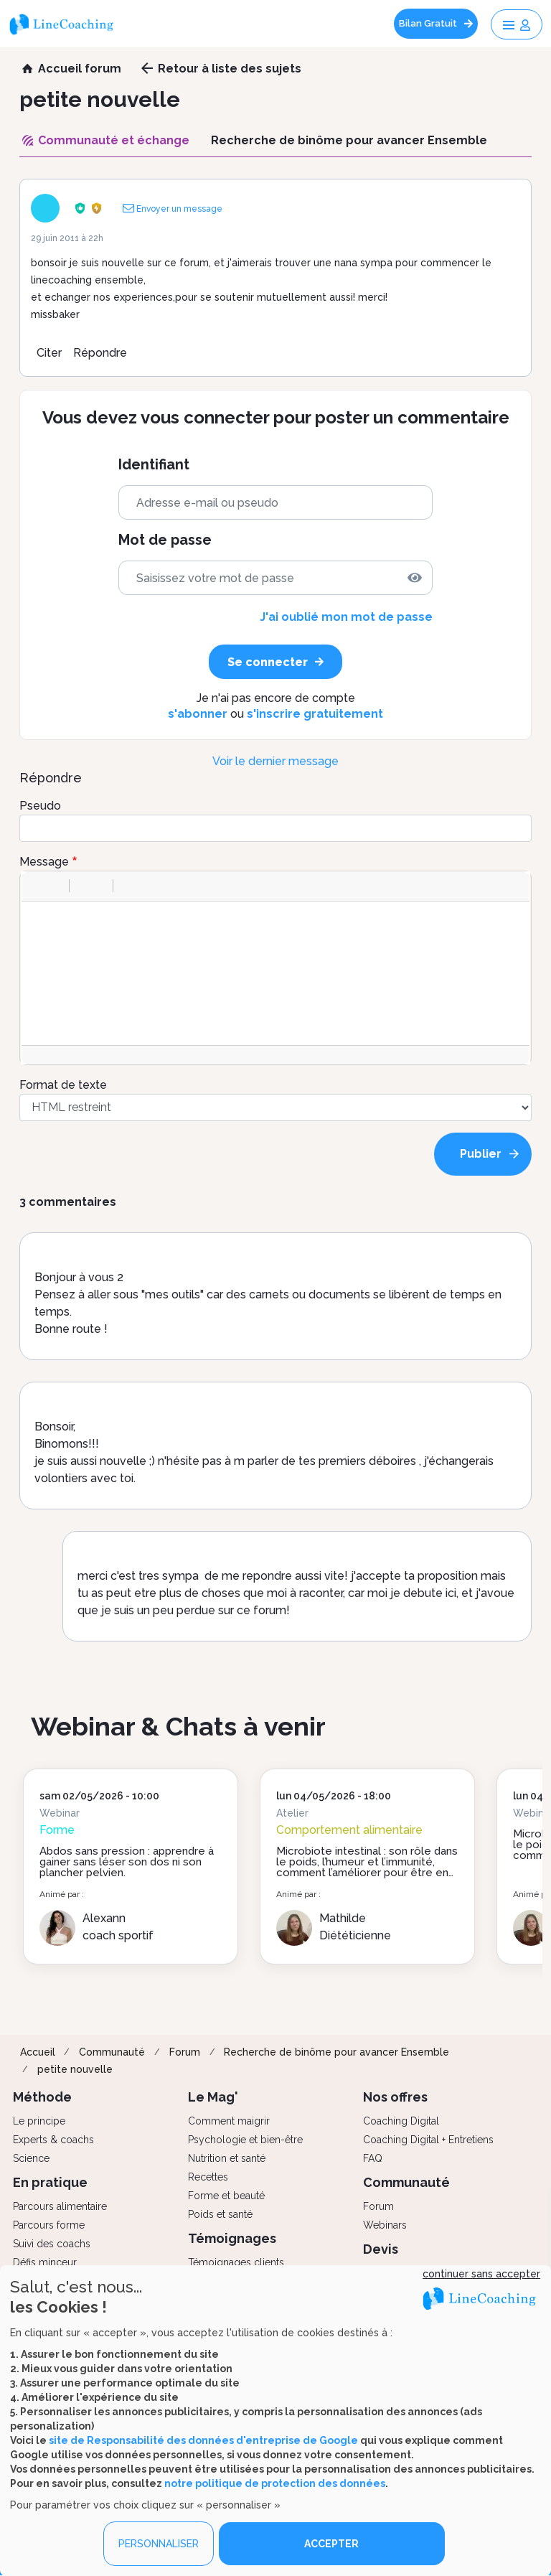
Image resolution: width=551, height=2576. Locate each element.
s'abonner (197, 714)
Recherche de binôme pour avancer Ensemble (336, 2052)
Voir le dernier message (275, 761)
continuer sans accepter (481, 2274)
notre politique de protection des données (274, 2483)
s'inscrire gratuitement (315, 714)
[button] (37, 885)
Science (31, 2158)
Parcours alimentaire (60, 2206)
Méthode (42, 2096)
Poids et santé (220, 2214)
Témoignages (232, 2238)
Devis (380, 2249)
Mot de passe (165, 540)
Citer (49, 353)
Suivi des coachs (51, 2243)
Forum (184, 2052)
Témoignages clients (236, 2262)
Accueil (37, 2052)
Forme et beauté (226, 2195)
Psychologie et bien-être (245, 2139)
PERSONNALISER (158, 2543)
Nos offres (395, 2096)
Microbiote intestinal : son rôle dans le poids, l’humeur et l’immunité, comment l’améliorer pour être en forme (367, 1867)
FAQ (372, 2158)
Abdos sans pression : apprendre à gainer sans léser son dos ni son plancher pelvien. (126, 1862)
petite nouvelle (75, 2069)
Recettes (208, 2177)
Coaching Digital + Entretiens (428, 2139)
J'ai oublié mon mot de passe (346, 617)
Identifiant (153, 464)
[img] (415, 577)
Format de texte (63, 1085)
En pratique (50, 2182)
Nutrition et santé (226, 2158)
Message (44, 861)
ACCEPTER (331, 2543)
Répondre (100, 353)
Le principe (39, 2121)
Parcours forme (49, 2225)
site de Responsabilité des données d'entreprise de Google (203, 2440)
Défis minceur (45, 2262)
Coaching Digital (401, 2121)
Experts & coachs (53, 2139)
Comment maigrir (229, 2121)
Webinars (385, 2225)
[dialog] (275, 2420)
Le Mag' (213, 2096)
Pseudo (40, 805)
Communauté (112, 2052)
